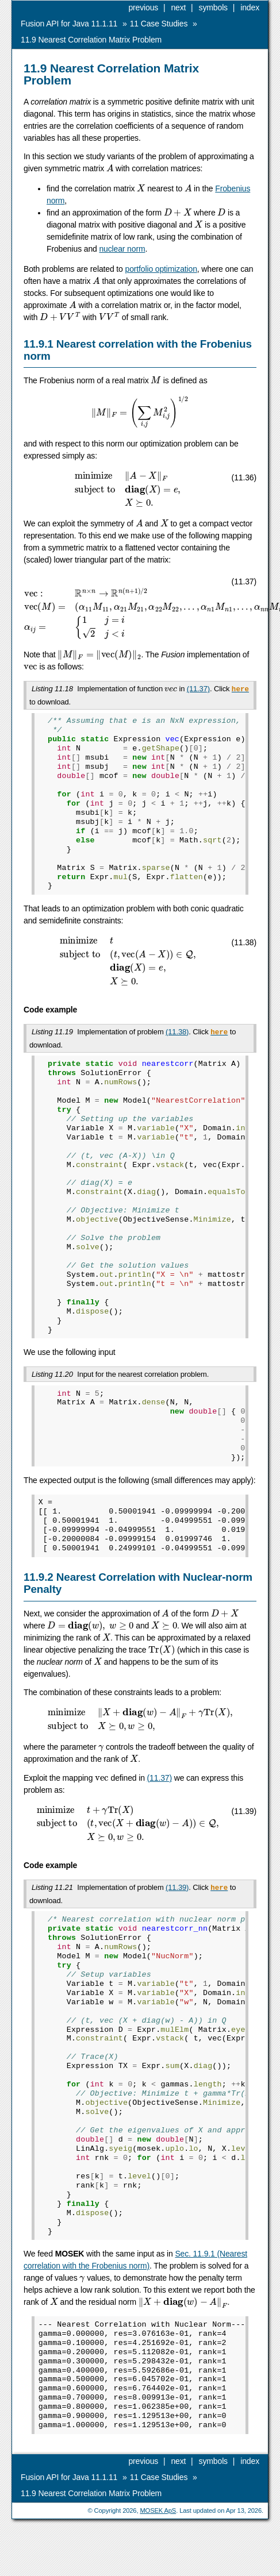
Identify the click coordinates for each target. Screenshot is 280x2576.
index (249, 7)
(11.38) (177, 1030)
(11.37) (198, 688)
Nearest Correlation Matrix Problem (91, 39)
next (178, 7)
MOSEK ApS (158, 2507)
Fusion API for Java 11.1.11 (69, 23)
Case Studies (159, 23)
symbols (213, 7)
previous (143, 7)
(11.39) (177, 1885)
